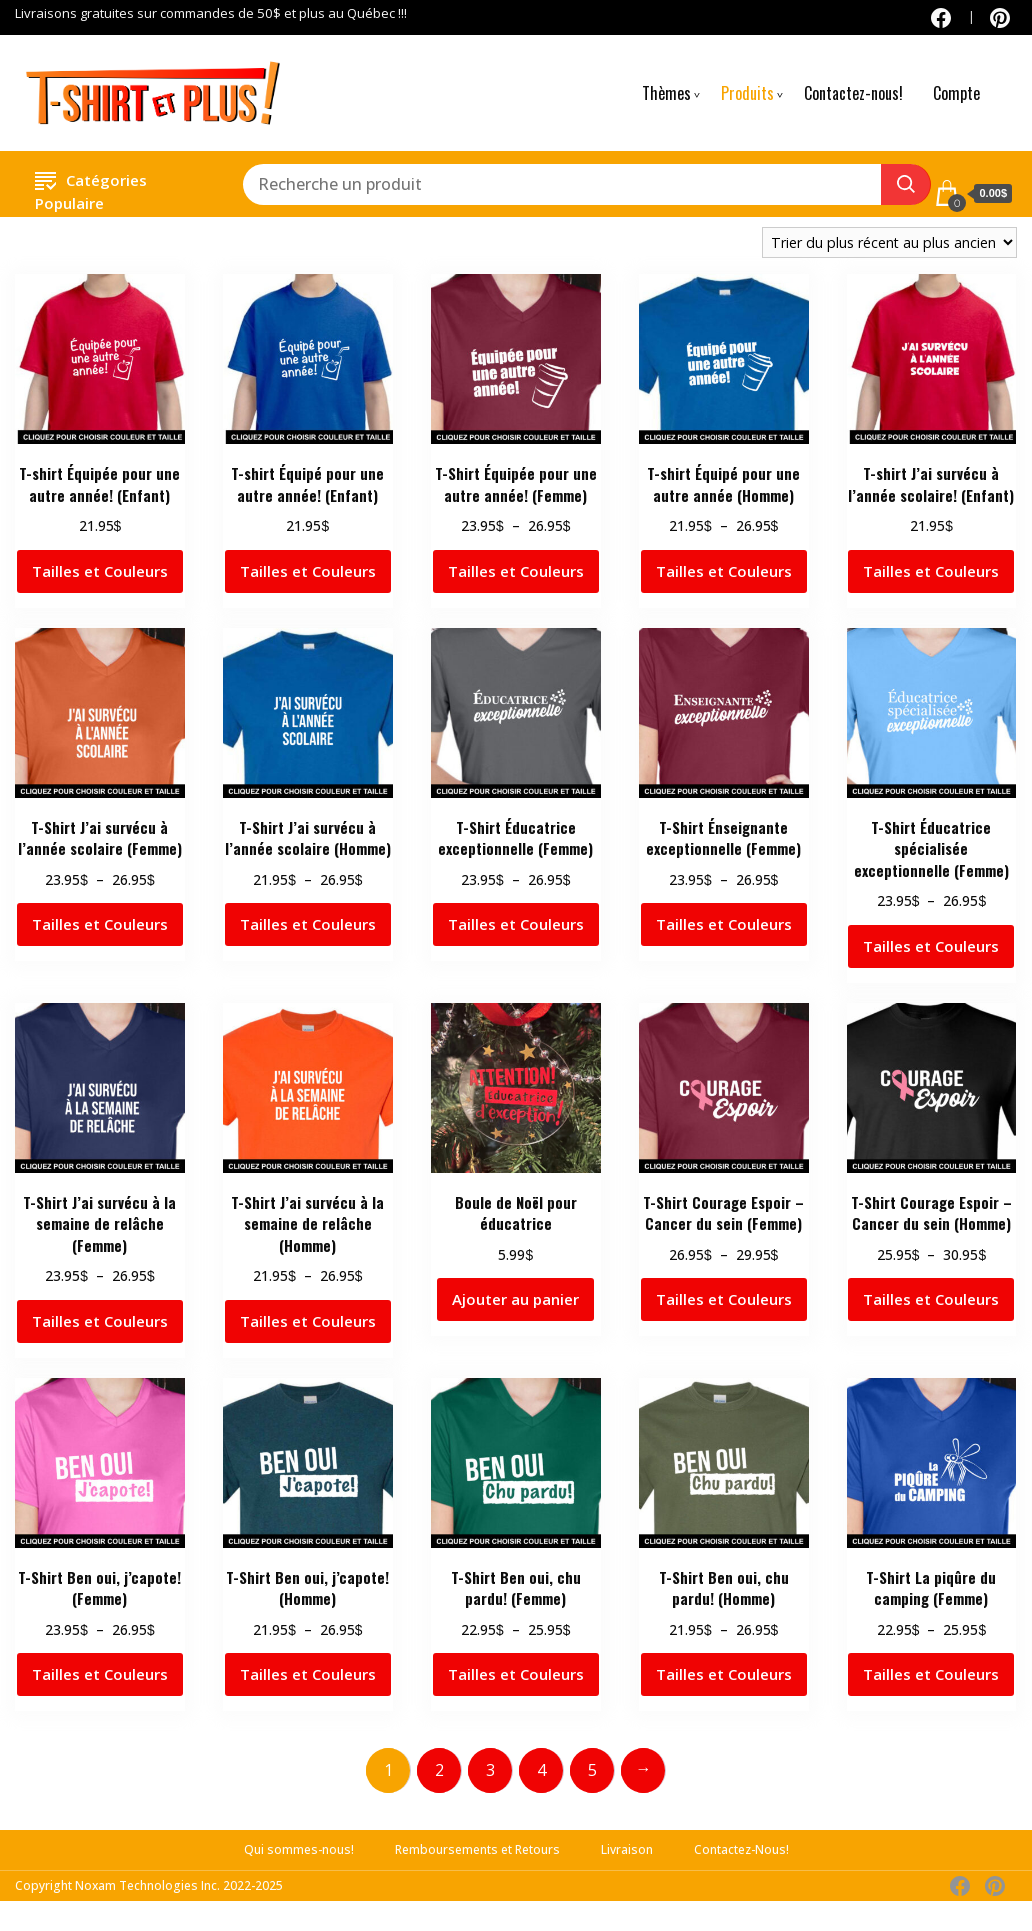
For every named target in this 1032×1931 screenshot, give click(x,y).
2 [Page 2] (439, 1770)
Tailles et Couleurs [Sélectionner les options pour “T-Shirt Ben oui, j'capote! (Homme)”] (308, 1674)
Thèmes (666, 93)
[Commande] (889, 242)
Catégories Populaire (91, 189)
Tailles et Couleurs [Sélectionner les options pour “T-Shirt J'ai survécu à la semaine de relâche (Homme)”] (308, 1321)
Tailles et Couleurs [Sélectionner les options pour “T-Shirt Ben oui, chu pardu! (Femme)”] (516, 1674)
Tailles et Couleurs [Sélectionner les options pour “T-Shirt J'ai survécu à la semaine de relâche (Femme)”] (100, 1321)
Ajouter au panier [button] (515, 1299)
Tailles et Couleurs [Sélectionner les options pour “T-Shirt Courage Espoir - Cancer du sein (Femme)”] (724, 1299)
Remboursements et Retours (477, 1849)
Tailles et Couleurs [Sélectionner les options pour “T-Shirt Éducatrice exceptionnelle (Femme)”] (516, 924)
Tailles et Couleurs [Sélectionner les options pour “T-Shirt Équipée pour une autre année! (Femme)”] (516, 571)
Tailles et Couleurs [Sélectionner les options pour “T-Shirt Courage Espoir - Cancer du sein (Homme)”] (931, 1299)
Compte (956, 93)
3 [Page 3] (490, 1770)
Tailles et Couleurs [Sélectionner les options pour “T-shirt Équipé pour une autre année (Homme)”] (724, 571)
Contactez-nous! (853, 93)
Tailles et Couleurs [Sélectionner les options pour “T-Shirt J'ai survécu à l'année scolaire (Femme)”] (100, 924)
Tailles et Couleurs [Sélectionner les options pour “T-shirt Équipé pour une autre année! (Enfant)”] (308, 571)
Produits (747, 93)
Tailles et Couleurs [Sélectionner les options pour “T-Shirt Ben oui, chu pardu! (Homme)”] (724, 1674)
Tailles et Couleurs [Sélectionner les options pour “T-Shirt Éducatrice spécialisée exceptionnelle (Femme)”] (931, 946)
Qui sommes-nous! (299, 1849)
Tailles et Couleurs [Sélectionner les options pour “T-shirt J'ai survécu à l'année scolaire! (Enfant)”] (931, 571)
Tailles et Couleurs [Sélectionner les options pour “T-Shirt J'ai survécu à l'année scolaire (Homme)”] (308, 924)
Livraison (627, 1849)
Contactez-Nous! (741, 1849)
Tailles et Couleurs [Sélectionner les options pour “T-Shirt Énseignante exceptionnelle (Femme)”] (724, 924)
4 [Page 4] (541, 1770)
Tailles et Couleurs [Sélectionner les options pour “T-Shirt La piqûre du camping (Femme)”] (931, 1674)
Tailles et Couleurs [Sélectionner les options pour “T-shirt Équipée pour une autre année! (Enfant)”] (100, 571)
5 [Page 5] (592, 1770)
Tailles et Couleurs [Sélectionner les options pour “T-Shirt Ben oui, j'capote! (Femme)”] (100, 1674)
